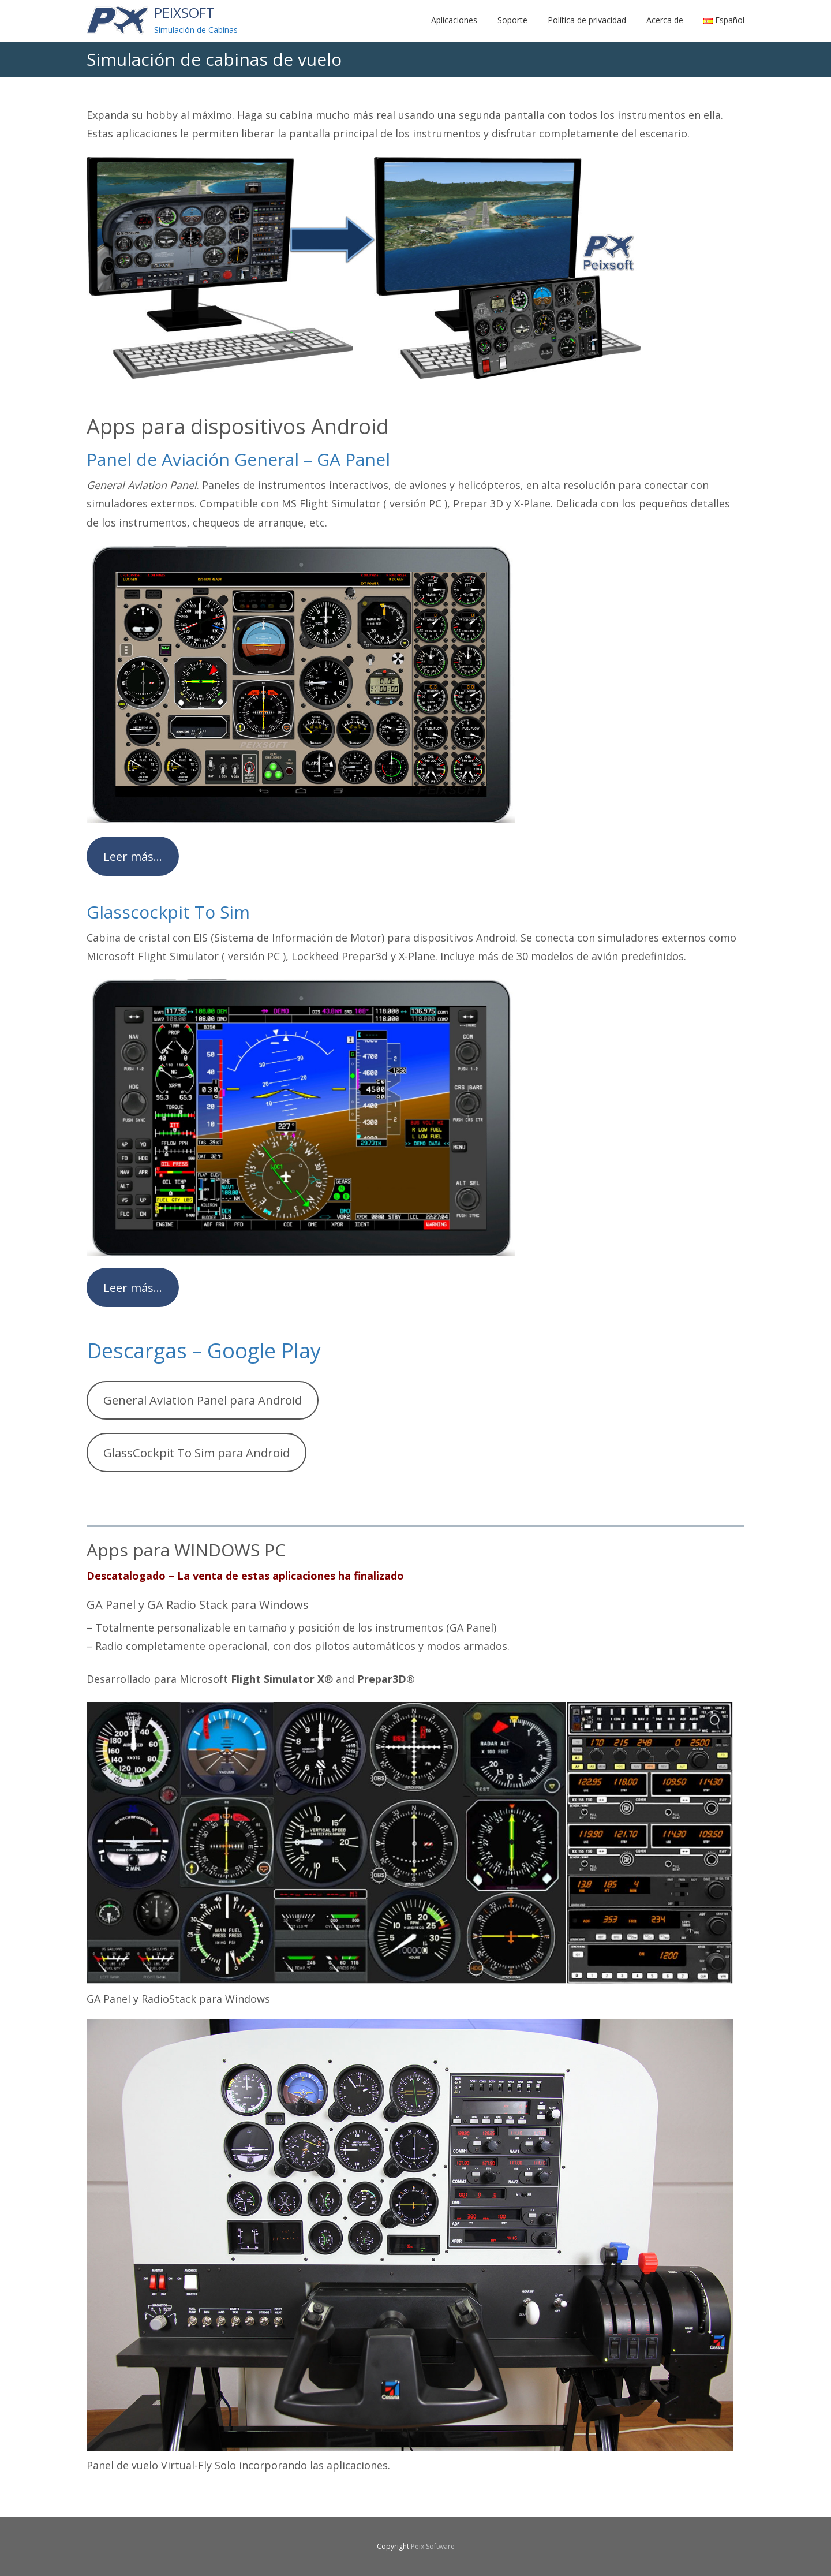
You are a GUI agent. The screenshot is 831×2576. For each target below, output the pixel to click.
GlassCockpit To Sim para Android (196, 1452)
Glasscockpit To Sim (168, 912)
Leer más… (132, 856)
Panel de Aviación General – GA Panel (238, 459)
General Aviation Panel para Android (202, 1400)
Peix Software (433, 2546)
